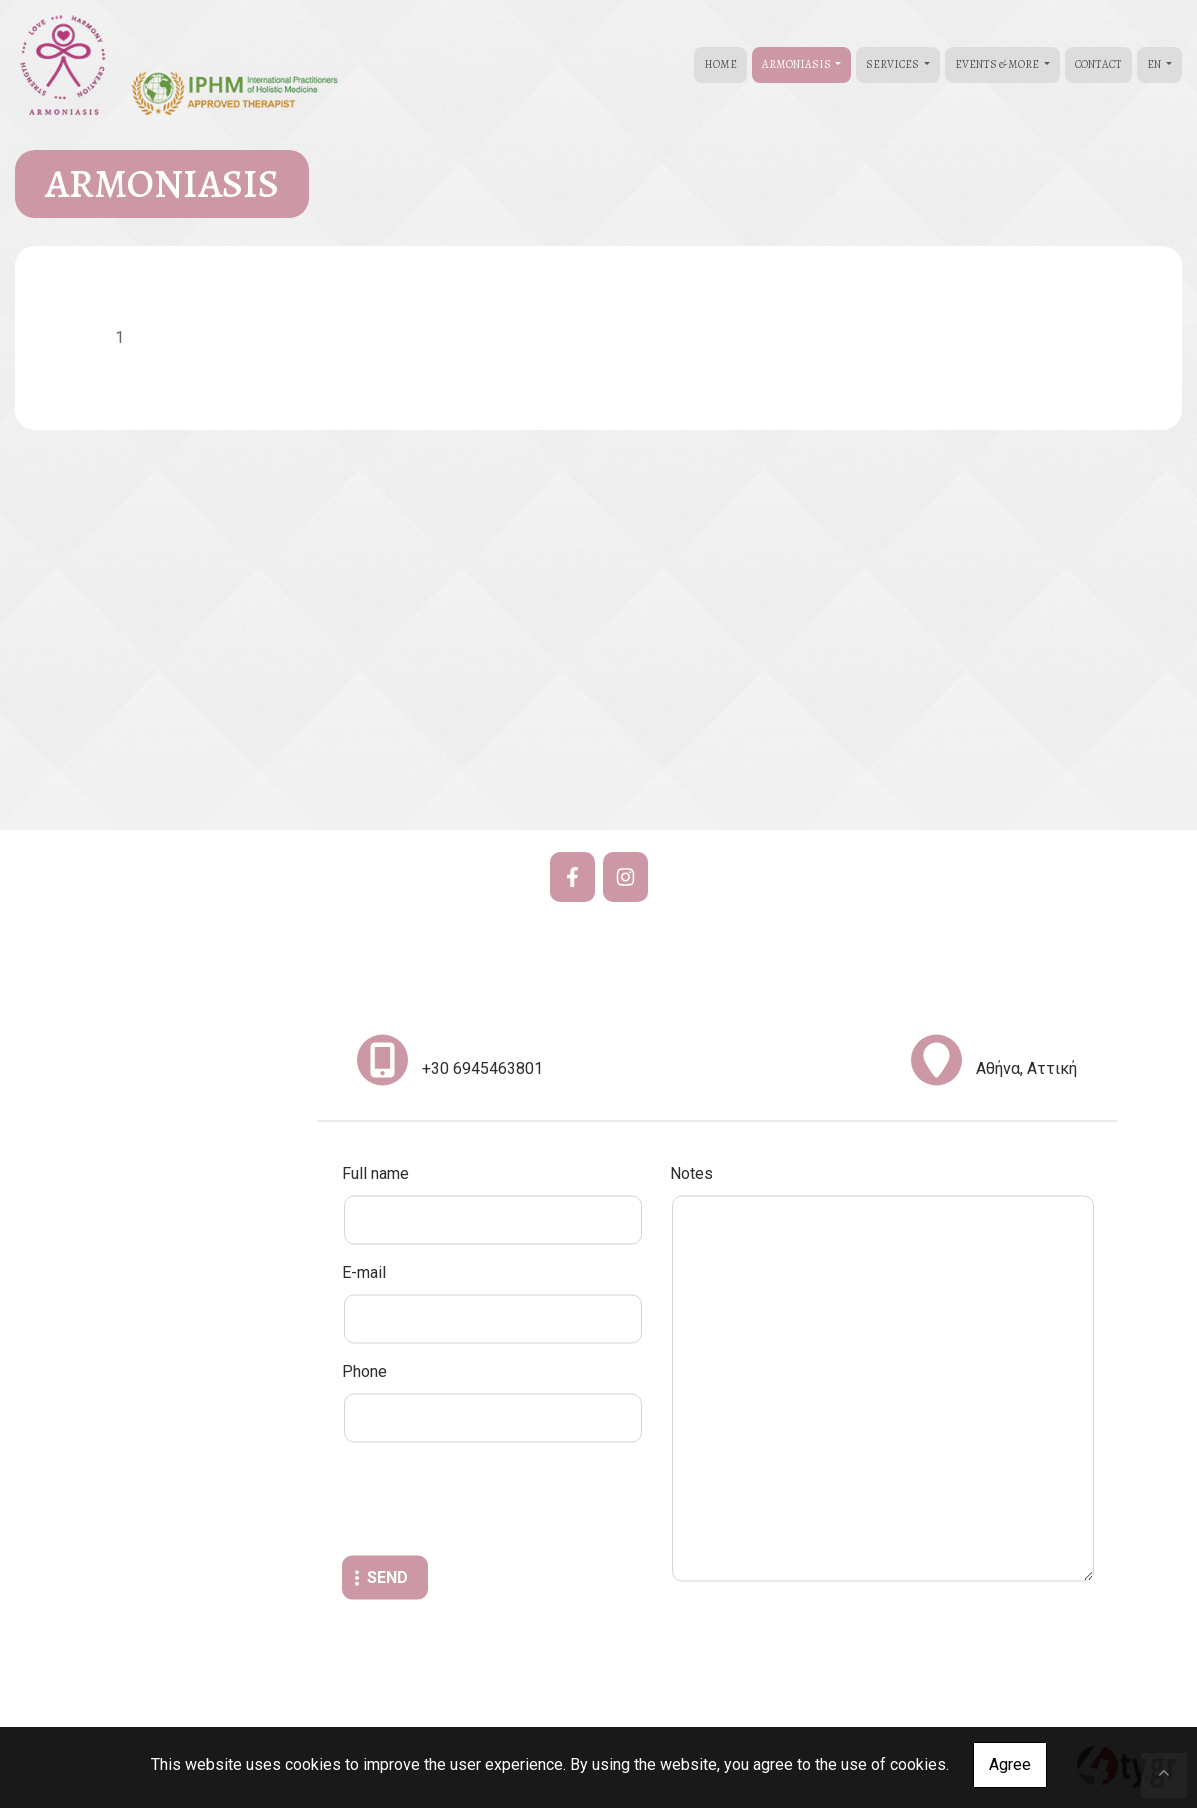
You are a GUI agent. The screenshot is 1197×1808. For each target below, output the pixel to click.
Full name (375, 1173)
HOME (720, 64)
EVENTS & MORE (998, 64)
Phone (364, 1371)
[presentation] (494, 1502)
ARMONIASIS (797, 64)
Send (387, 1577)
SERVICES (893, 64)
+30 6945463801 (482, 1068)
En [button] (1155, 64)
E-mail (364, 1272)
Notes (691, 1173)
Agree (1010, 1764)
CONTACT (1098, 64)
